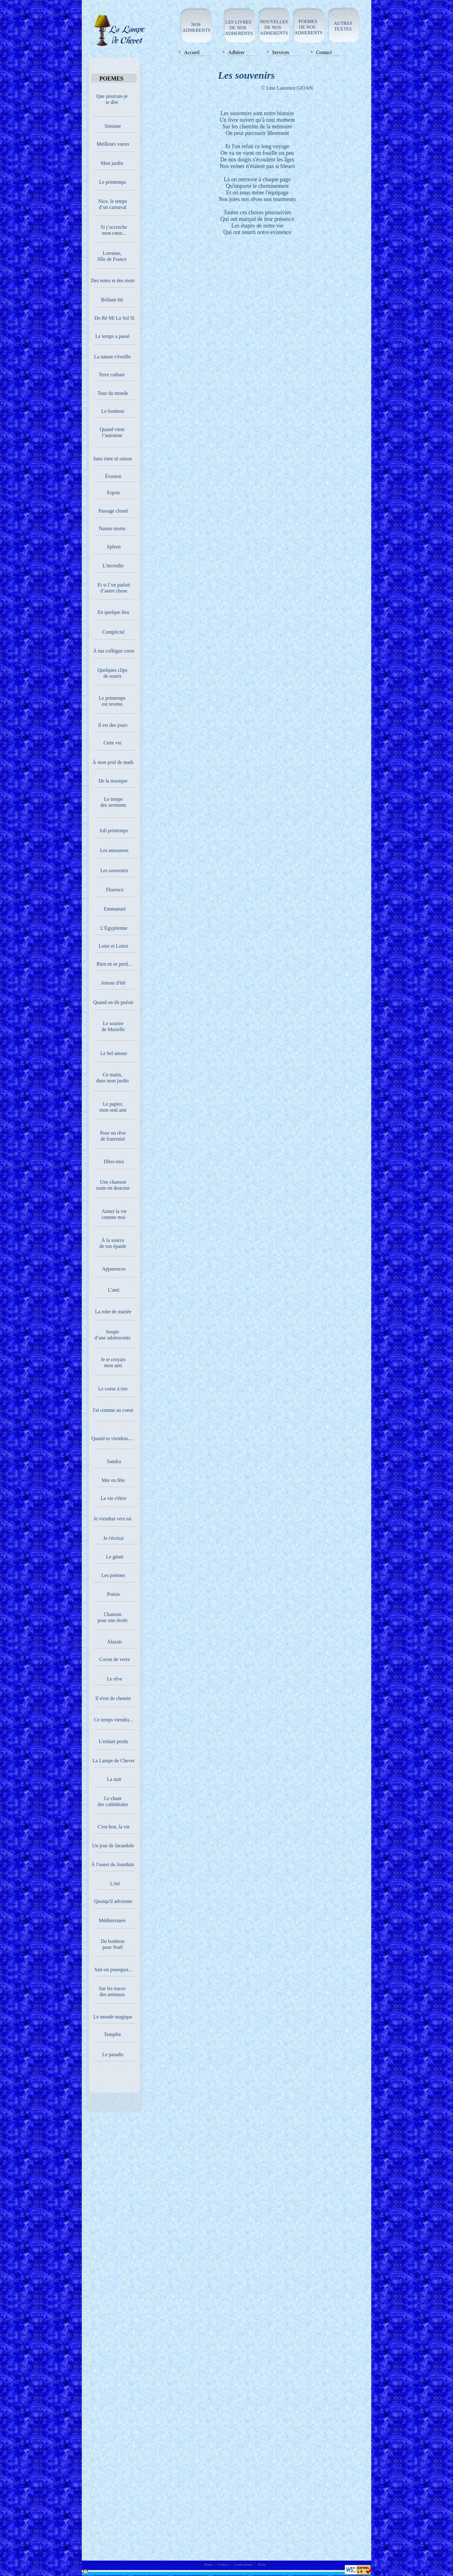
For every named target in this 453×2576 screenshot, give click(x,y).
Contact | (224, 2564)
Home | (209, 2564)
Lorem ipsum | (244, 2564)
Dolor (262, 2564)
